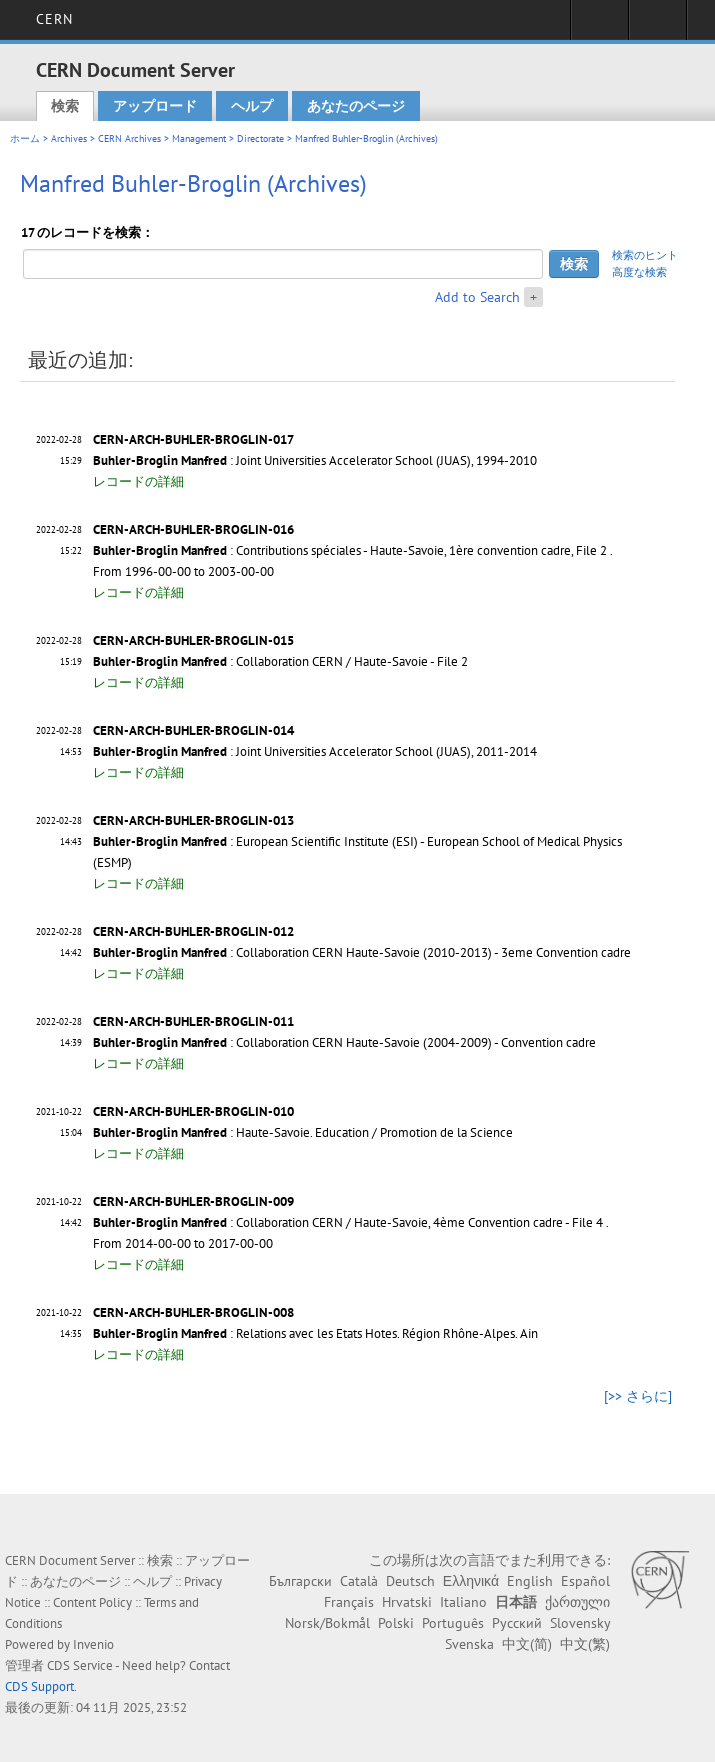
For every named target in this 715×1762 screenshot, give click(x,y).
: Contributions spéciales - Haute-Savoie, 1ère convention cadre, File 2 (350, 550)
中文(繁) (585, 1644)
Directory (657, 26)
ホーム (25, 138)
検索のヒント (645, 255)
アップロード (155, 106)
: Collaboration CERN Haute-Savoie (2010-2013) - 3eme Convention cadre (362, 952)
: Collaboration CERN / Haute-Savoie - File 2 (280, 661)
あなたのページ (356, 106)
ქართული (577, 1602)
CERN (54, 19)
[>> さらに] (638, 1396)
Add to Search (477, 297)
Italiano (463, 1602)
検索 (65, 106)
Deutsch (410, 1581)
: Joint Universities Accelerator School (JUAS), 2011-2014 (315, 751)
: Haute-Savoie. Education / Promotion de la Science (303, 1132)
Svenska (469, 1644)
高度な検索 (639, 272)
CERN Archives (129, 138)
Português (453, 1623)
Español (585, 1581)
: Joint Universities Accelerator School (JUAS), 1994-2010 (315, 460)
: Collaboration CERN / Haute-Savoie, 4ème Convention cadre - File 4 (348, 1222)
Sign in (599, 26)
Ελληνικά (471, 1581)
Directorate (260, 138)
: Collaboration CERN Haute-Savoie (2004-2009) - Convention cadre (344, 1042)
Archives (69, 138)
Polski (396, 1623)
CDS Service (80, 1665)
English (530, 1581)
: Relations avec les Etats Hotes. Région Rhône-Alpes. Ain (315, 1333)
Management (199, 138)
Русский (517, 1623)
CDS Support (39, 1686)
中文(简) (527, 1644)
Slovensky (580, 1623)
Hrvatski (407, 1602)
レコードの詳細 (138, 481)
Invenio (93, 1644)
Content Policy (92, 1602)
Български (300, 1581)
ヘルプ (252, 106)
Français (349, 1602)
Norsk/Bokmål (327, 1623)
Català (359, 1581)
